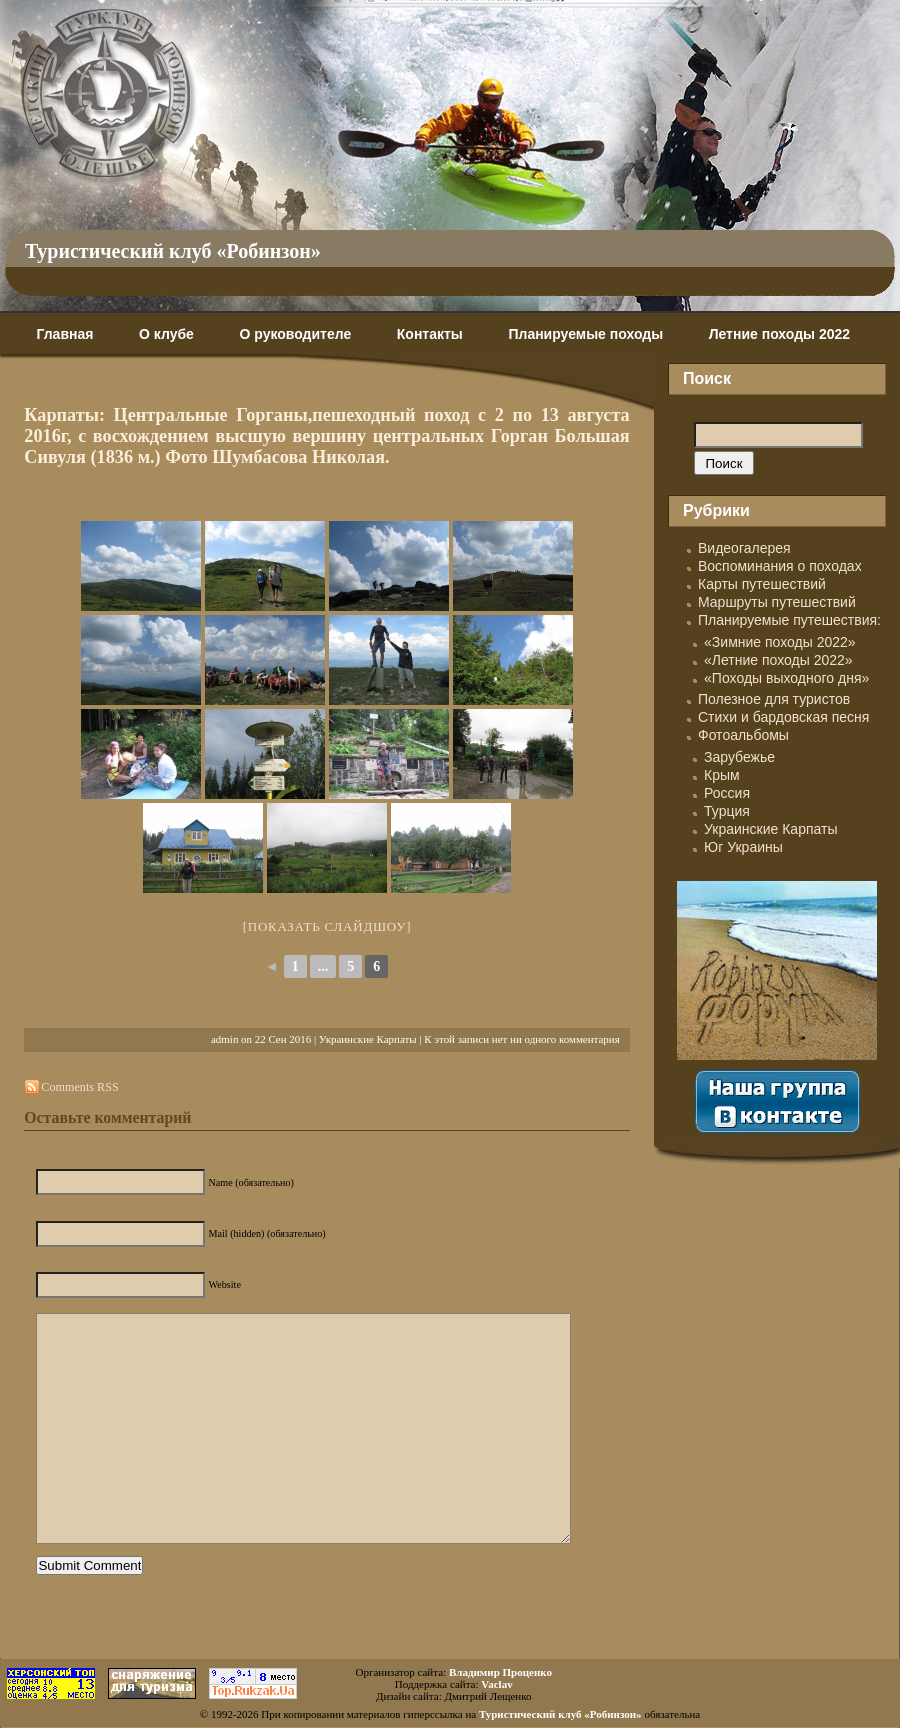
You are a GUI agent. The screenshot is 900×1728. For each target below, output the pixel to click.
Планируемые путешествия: (789, 620)
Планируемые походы (585, 334)
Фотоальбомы (743, 735)
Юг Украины (743, 847)
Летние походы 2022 (779, 334)
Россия (727, 793)
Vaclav (496, 1684)
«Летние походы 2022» (778, 660)
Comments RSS (79, 1087)
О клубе (166, 334)
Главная (64, 334)
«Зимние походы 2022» (780, 642)
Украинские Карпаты (368, 1039)
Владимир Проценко (500, 1672)
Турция (727, 811)
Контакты (430, 334)
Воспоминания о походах (780, 566)
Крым (722, 775)
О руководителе (295, 334)
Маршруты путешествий (777, 602)
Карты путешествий (762, 584)
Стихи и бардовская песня (783, 717)
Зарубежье (739, 757)
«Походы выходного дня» (786, 678)
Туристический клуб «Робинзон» (173, 251)
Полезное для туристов (774, 699)
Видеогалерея (744, 548)
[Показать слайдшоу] (327, 926)
